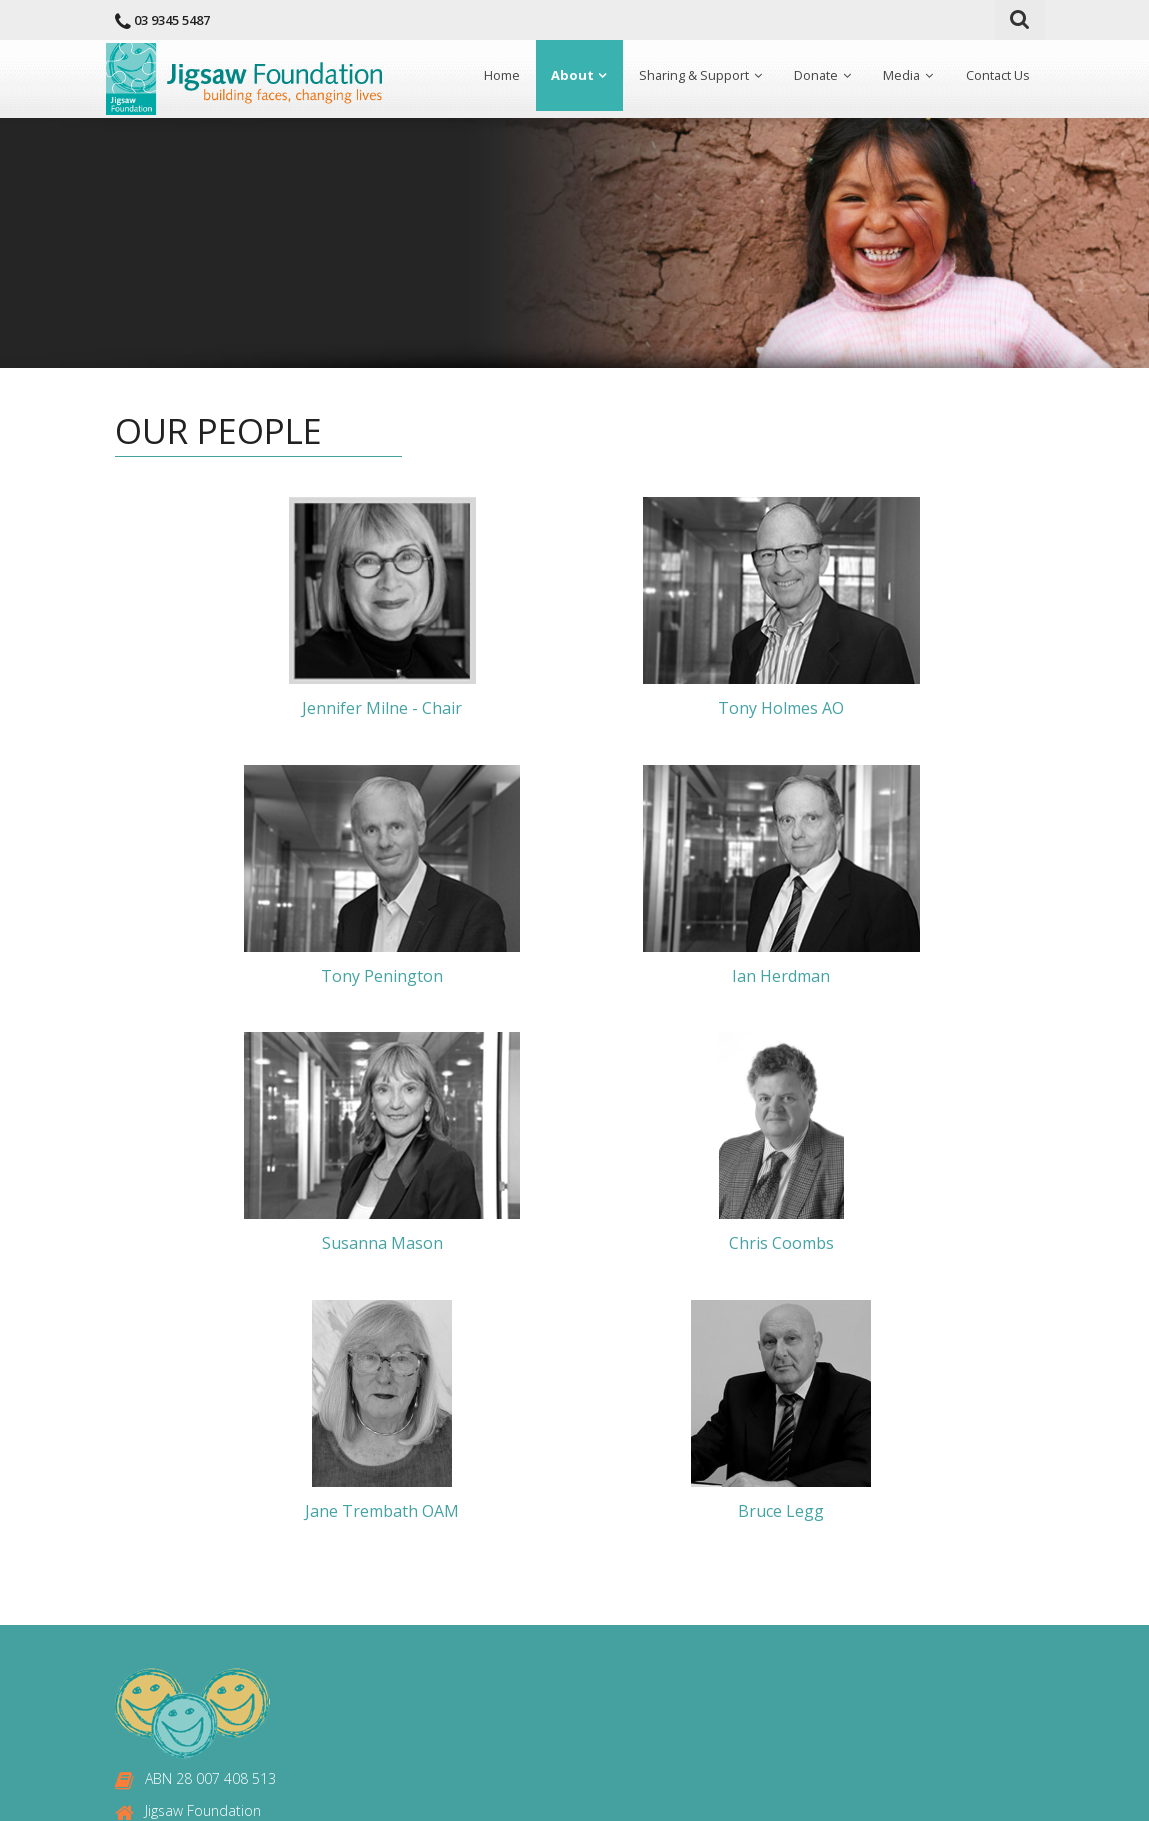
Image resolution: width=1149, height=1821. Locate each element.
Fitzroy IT (734, 1791)
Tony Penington (888, 709)
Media (900, 77)
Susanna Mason (583, 976)
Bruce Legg (736, 1244)
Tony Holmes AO (583, 709)
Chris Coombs (888, 976)
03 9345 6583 (189, 1642)
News (523, 1591)
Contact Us (997, 77)
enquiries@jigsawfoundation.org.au (257, 1675)
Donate (812, 77)
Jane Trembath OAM (431, 1244)
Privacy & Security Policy (581, 1683)
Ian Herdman (278, 976)
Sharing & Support (688, 77)
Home (495, 77)
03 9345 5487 (172, 20)
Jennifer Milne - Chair (278, 709)
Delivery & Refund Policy (582, 1713)
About (565, 77)
